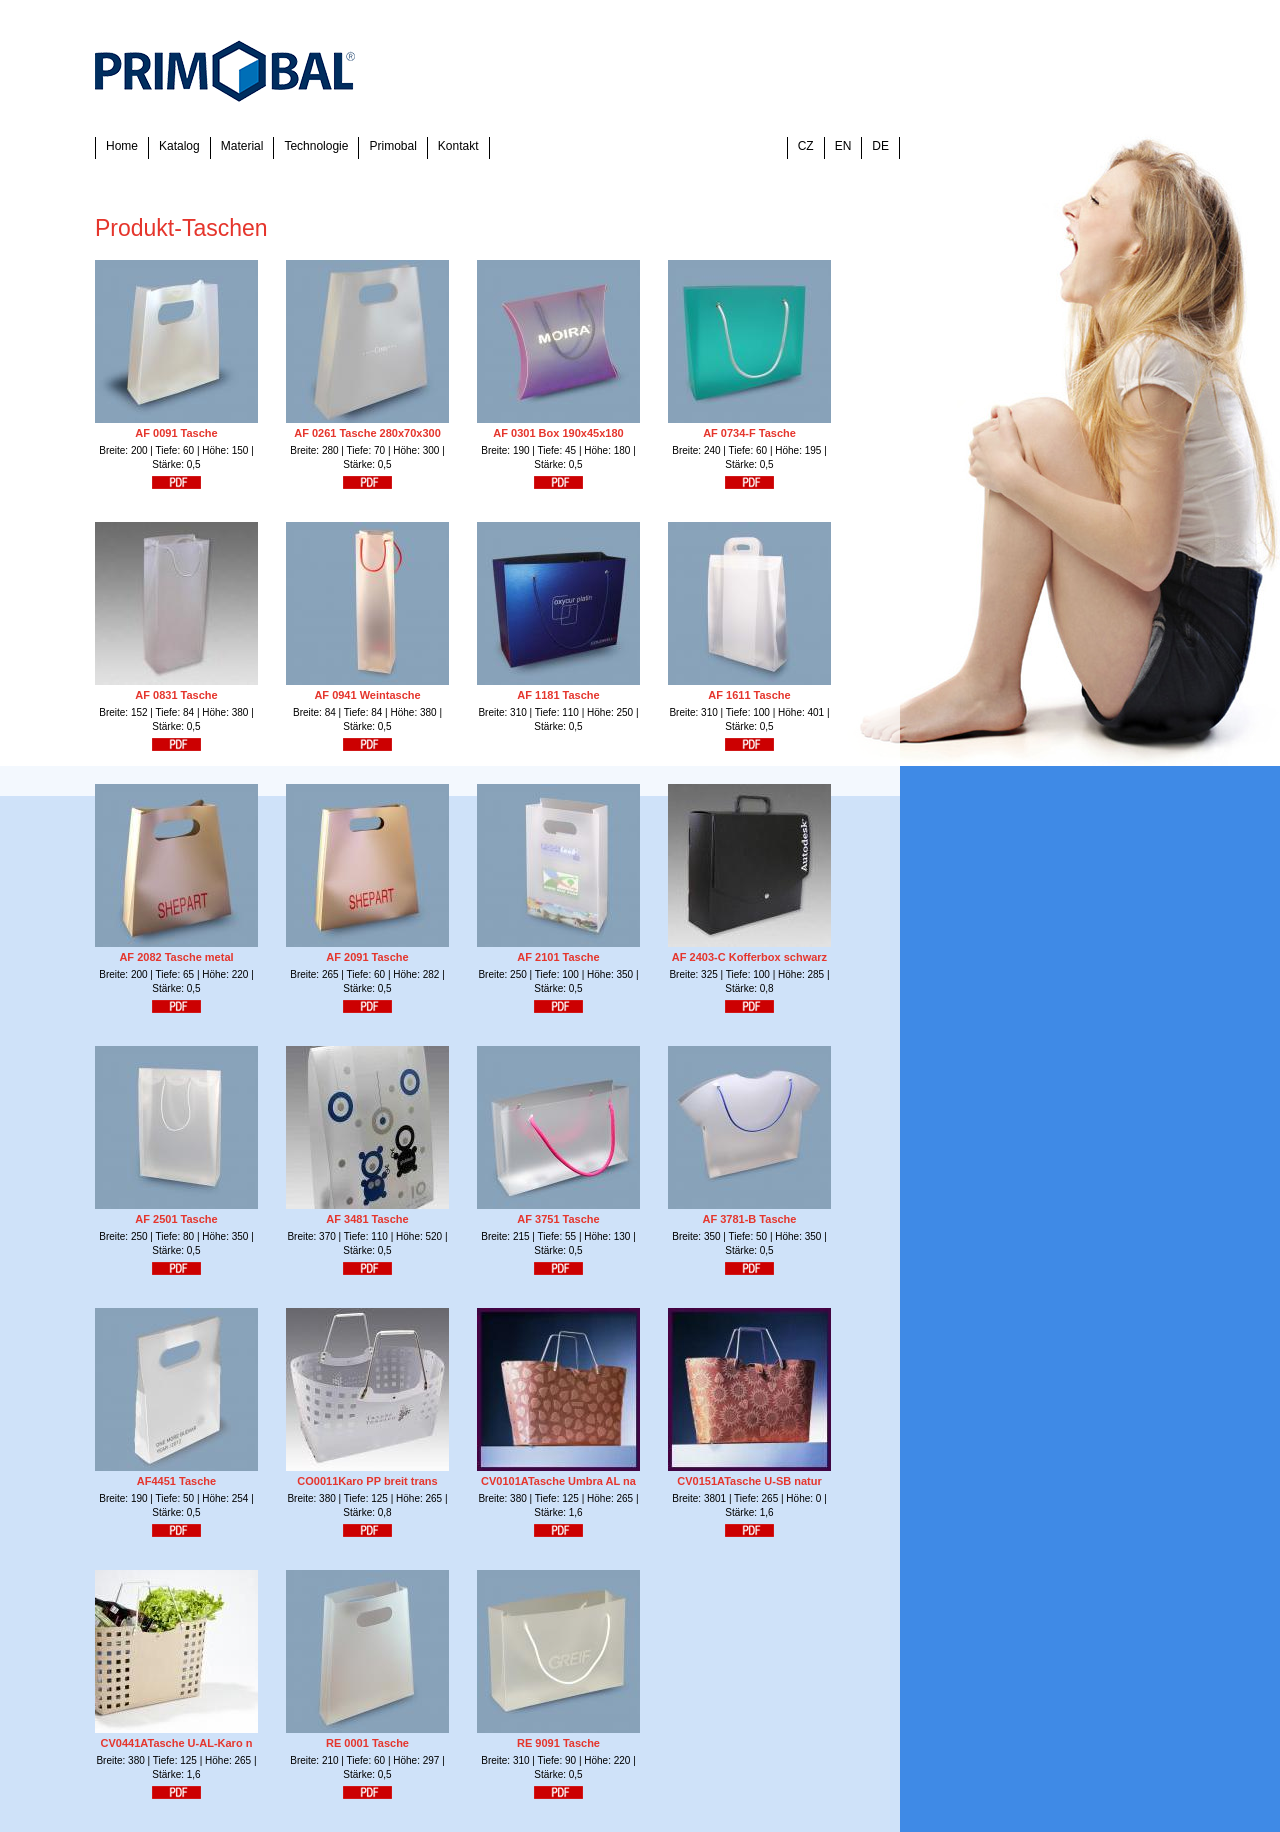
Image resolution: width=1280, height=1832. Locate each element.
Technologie (316, 146)
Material (242, 146)
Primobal (392, 146)
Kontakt (458, 146)
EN (843, 146)
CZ (806, 146)
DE (880, 146)
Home (122, 146)
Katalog (179, 146)
